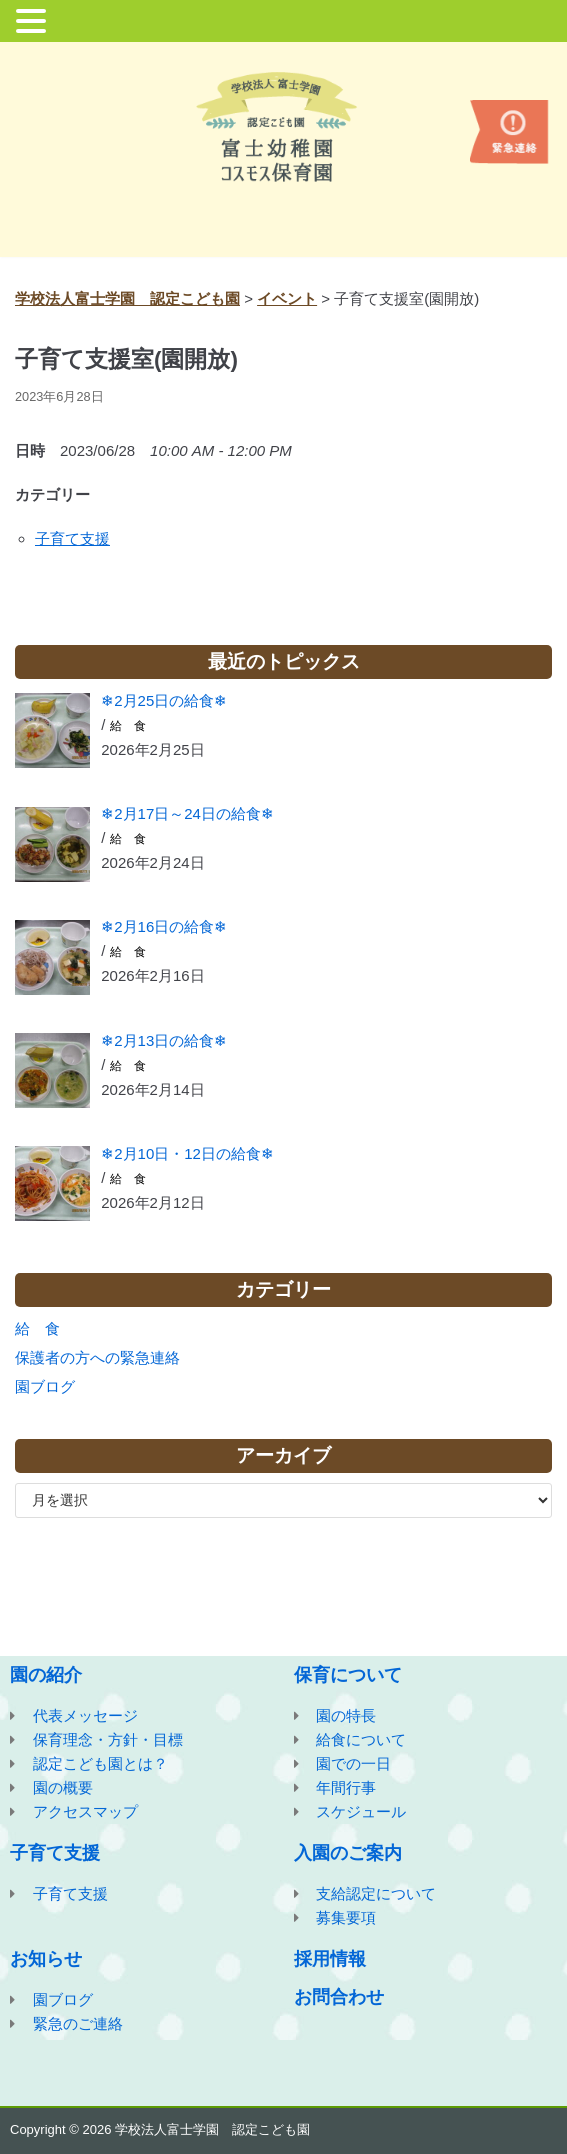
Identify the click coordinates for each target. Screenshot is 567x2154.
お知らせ (46, 1959)
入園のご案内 (348, 1853)
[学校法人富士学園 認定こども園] (284, 126)
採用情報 (330, 1959)
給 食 (128, 726)
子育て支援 (72, 538)
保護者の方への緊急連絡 (97, 1357)
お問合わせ (339, 1997)
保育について (348, 1675)
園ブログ (45, 1386)
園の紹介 (46, 1675)
